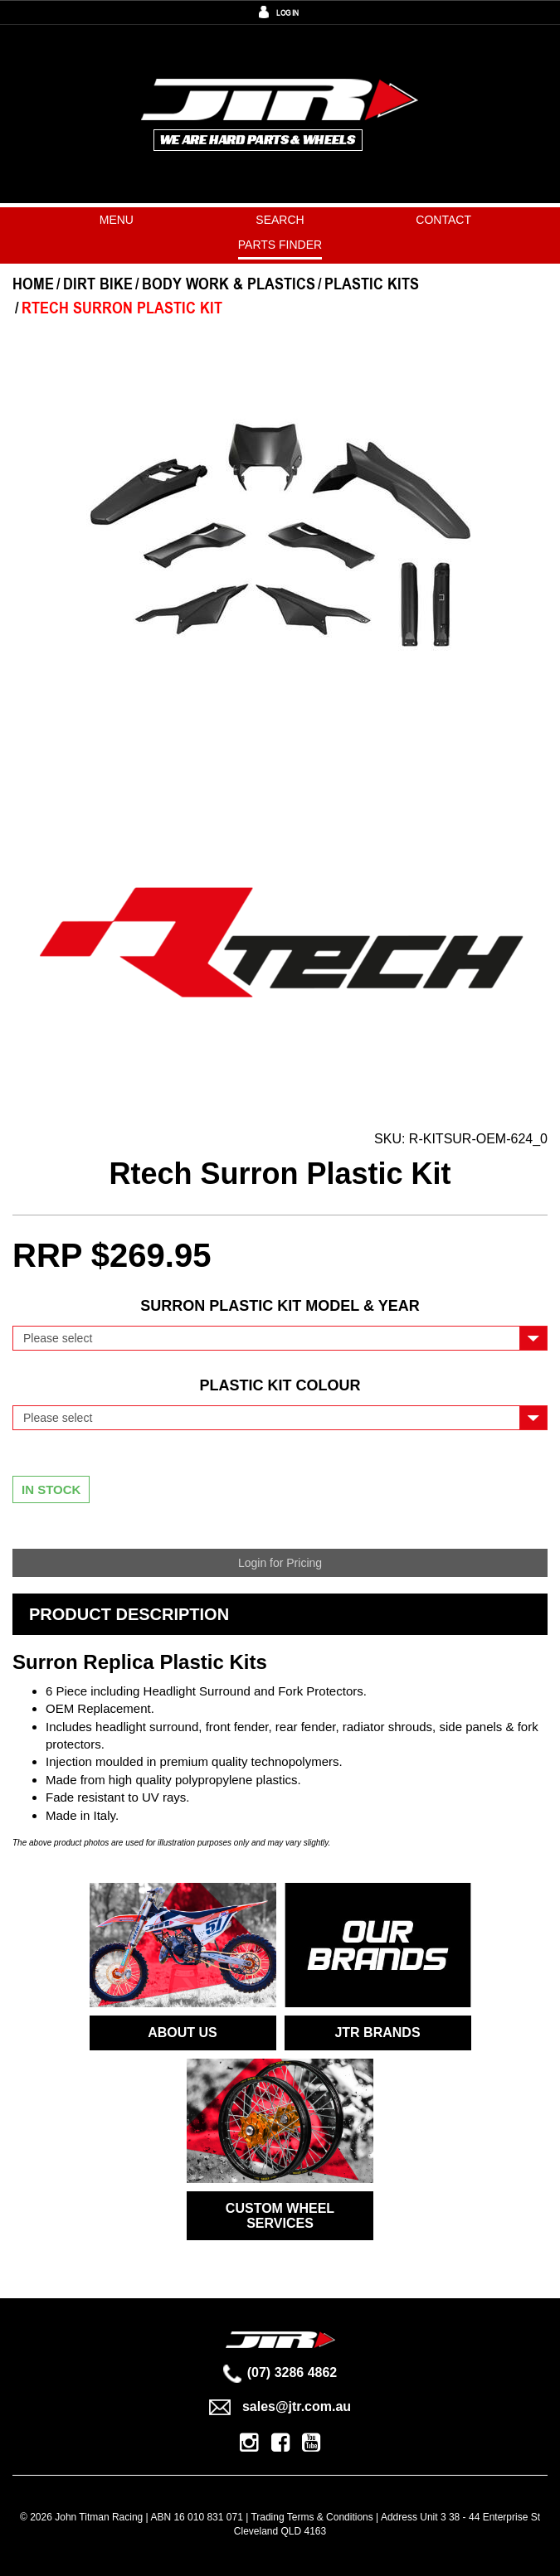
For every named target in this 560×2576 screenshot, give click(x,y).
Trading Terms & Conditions (312, 2517)
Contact (443, 219)
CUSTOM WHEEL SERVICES (280, 2215)
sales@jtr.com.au (280, 2406)
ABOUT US (182, 2032)
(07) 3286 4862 (280, 2372)
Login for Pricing (280, 1562)
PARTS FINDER (280, 244)
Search (280, 219)
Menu (117, 219)
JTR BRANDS (377, 2032)
